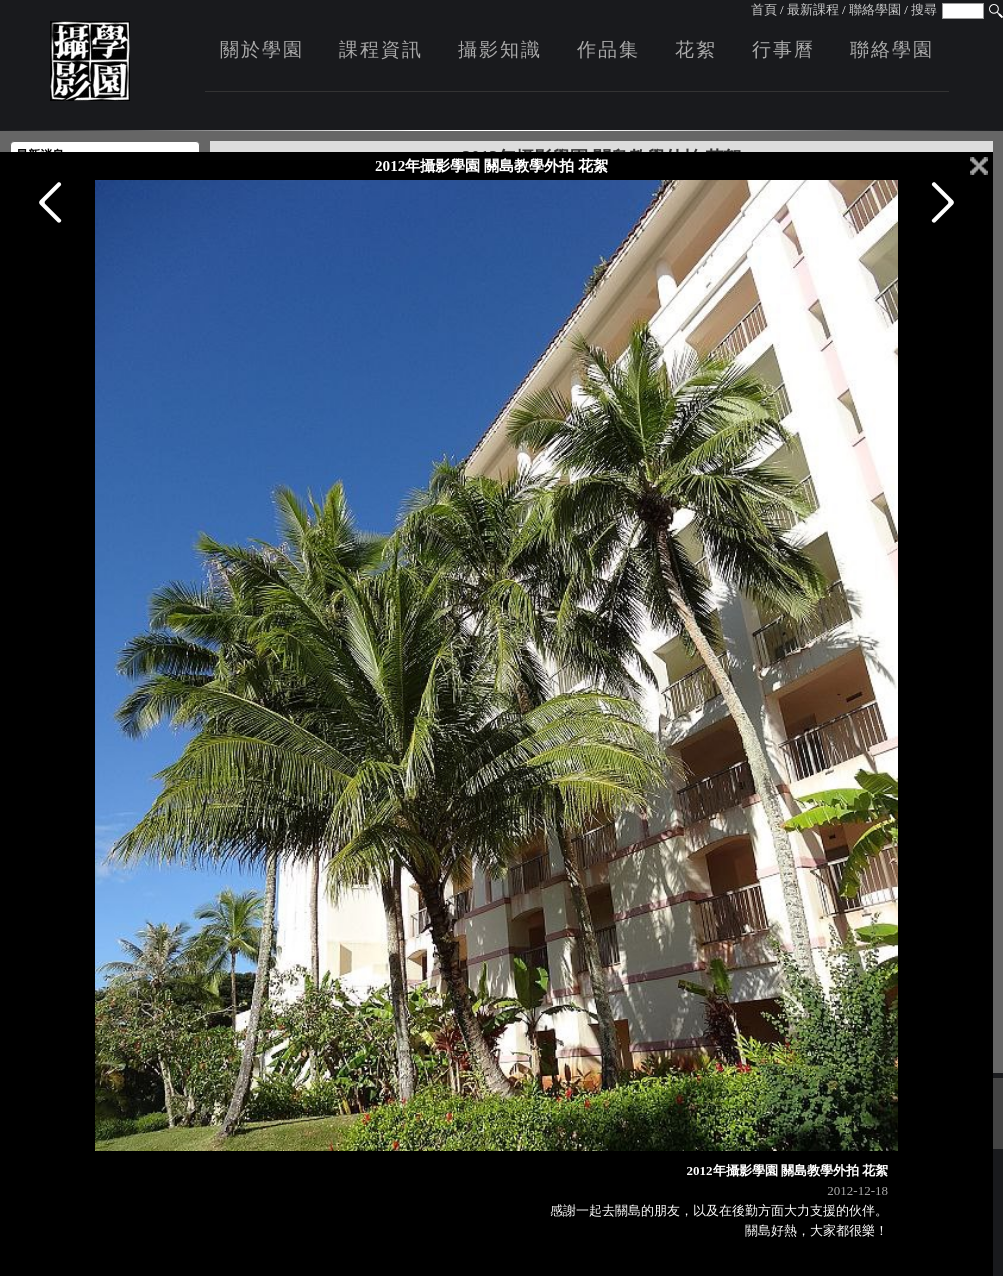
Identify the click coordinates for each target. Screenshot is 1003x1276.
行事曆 (783, 49)
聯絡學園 (875, 9)
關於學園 (262, 49)
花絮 (696, 49)
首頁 (764, 9)
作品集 (608, 49)
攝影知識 (500, 49)
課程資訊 (381, 49)
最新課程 (813, 9)
